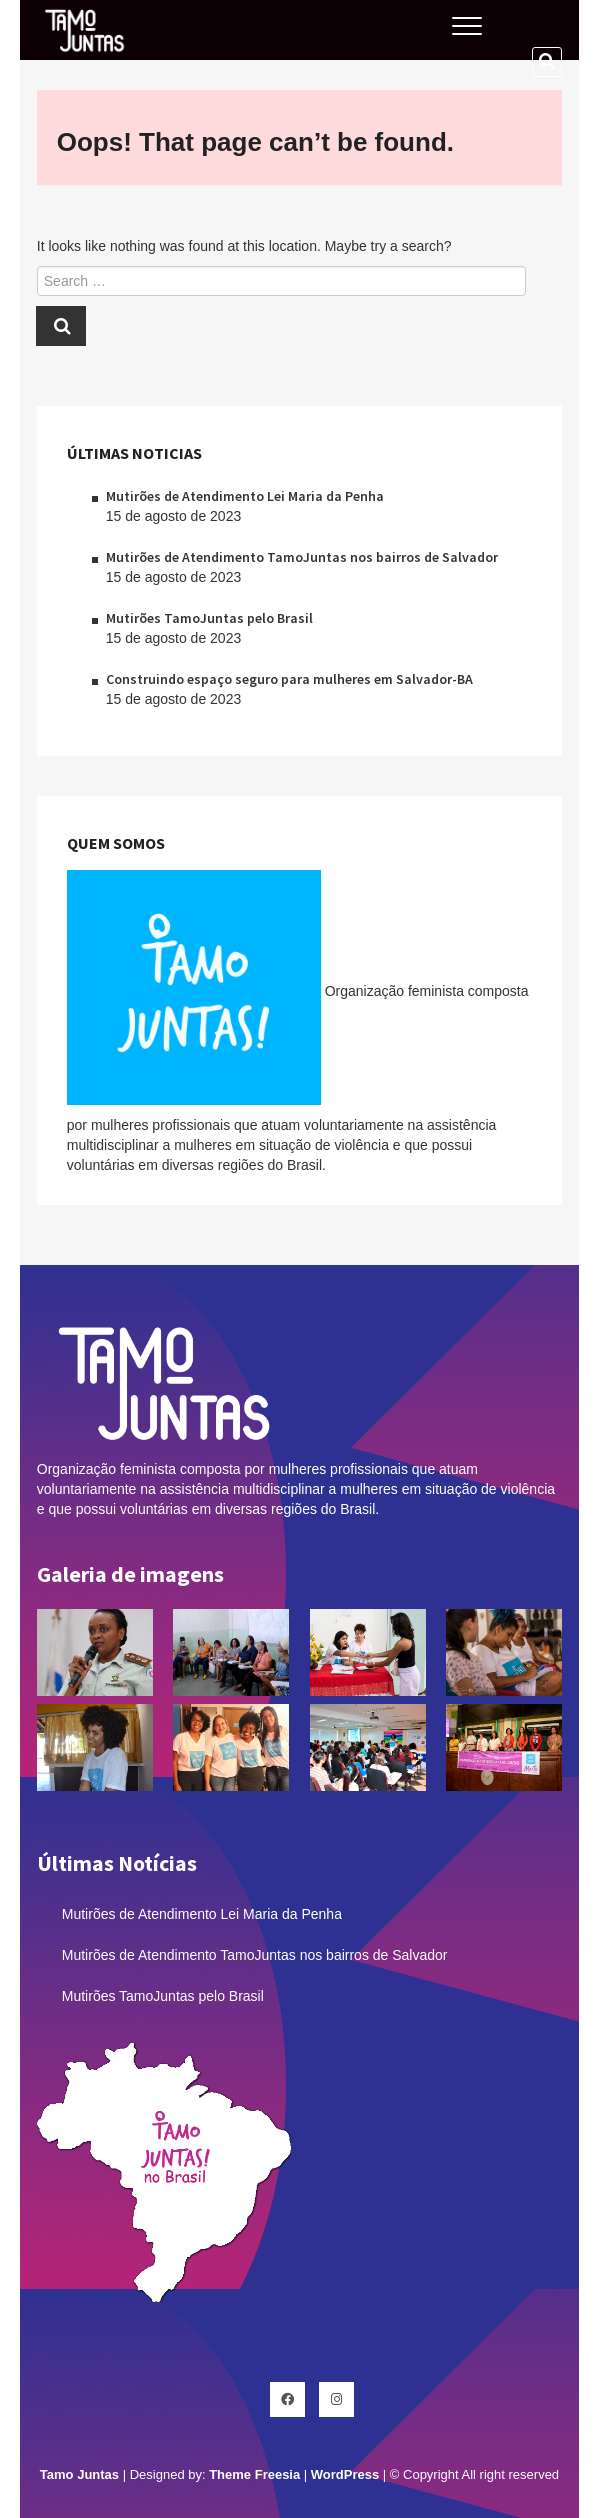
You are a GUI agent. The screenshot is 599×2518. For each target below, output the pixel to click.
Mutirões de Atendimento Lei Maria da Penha (245, 496)
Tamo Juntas (79, 2474)
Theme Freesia (254, 2474)
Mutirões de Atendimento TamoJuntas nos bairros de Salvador (302, 557)
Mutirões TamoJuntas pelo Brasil (209, 618)
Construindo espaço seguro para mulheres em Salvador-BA (289, 679)
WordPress (345, 2474)
